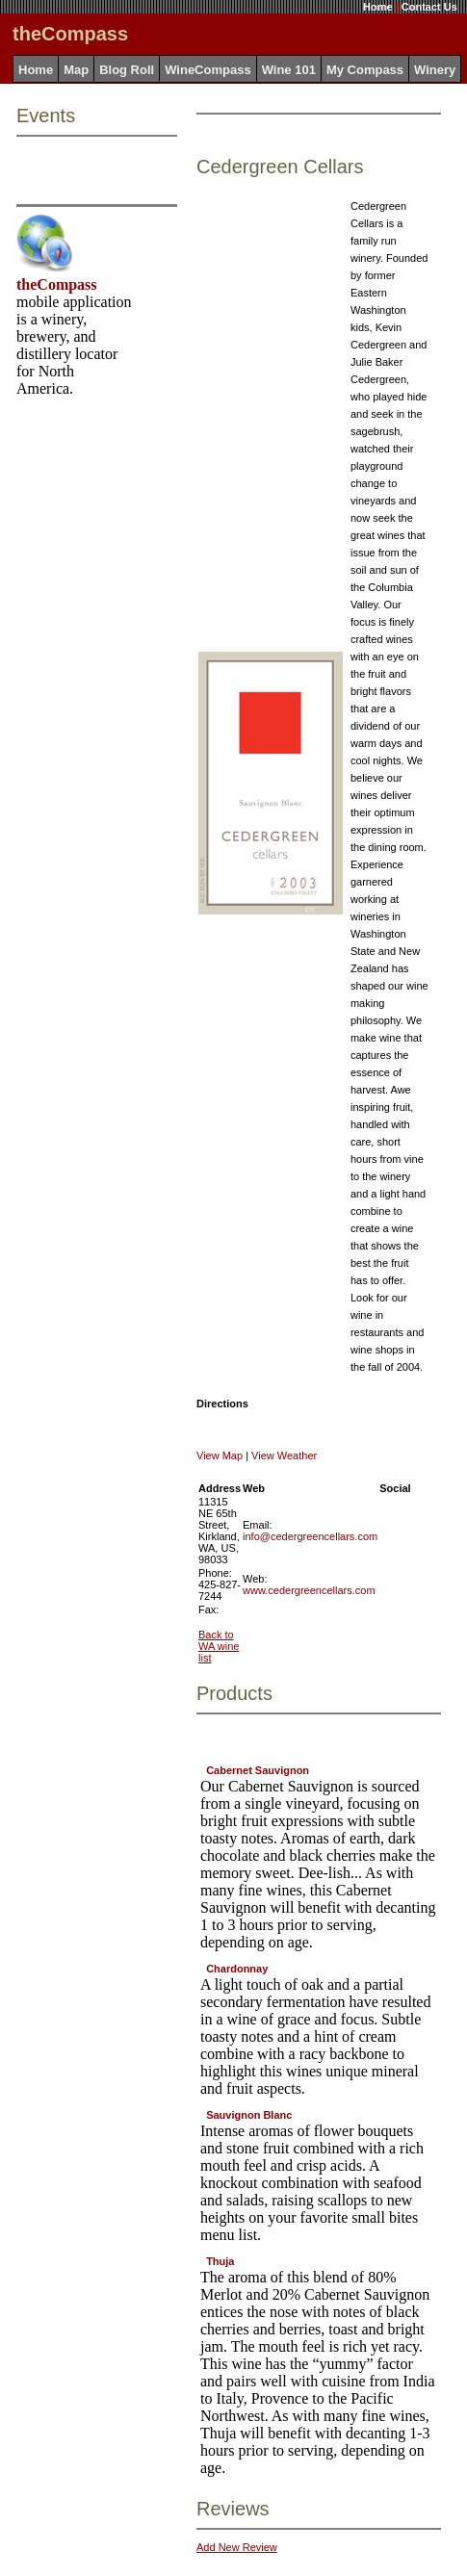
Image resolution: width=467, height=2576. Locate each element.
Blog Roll (126, 70)
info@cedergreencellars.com (310, 1536)
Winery (434, 70)
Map (76, 70)
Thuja (220, 2261)
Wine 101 (289, 70)
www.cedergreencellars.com (309, 1590)
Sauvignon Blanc (249, 2115)
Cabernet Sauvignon (257, 1770)
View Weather (284, 1455)
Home (378, 7)
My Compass (364, 70)
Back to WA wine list (218, 1646)
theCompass (56, 284)
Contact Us (429, 7)
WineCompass (207, 70)
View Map (219, 1455)
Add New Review (236, 2547)
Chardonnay (237, 1968)
